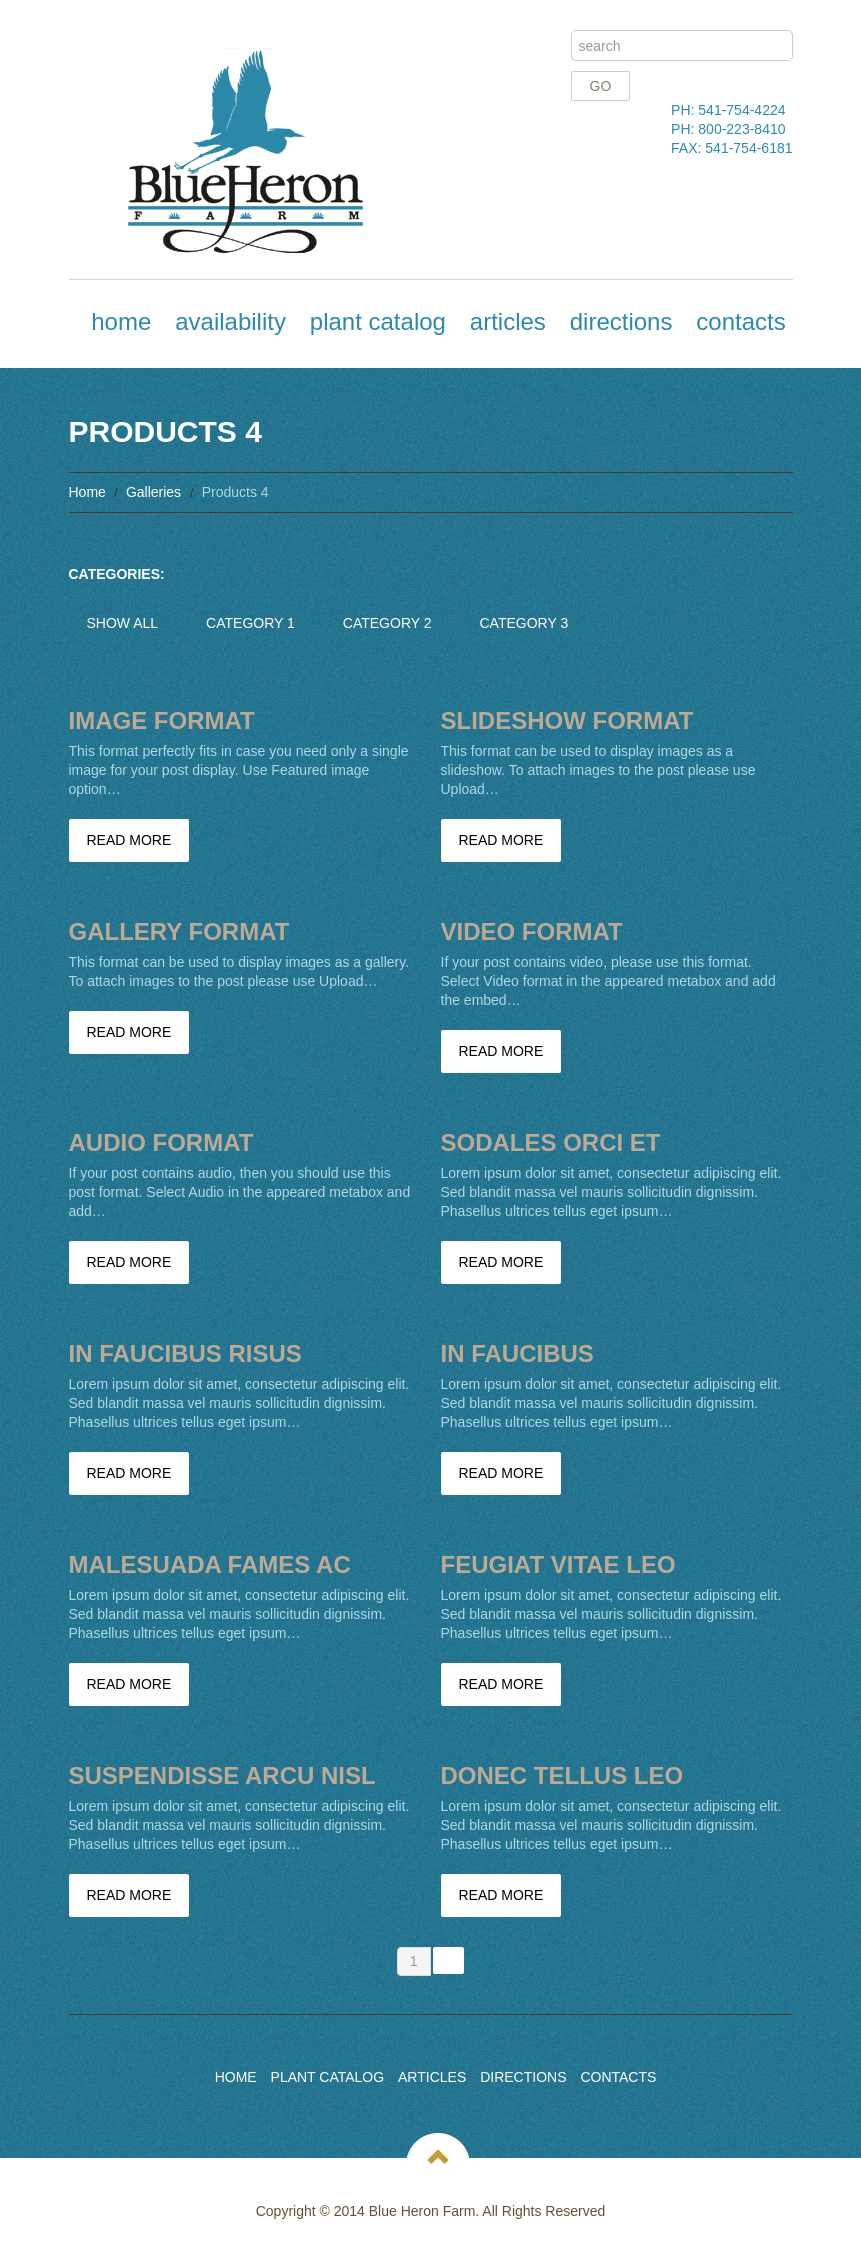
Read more (129, 840)
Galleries (153, 492)
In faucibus (517, 1353)
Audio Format (161, 1142)
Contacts (740, 321)
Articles (508, 321)
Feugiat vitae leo (558, 1564)
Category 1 (250, 623)
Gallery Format (179, 931)
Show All (123, 623)
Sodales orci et (551, 1142)
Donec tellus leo (562, 1775)
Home (121, 321)
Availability (230, 321)
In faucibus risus (185, 1353)
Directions (621, 321)
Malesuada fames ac (210, 1564)
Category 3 (524, 623)
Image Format (162, 720)
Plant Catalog (378, 321)
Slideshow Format (567, 720)
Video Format (532, 931)
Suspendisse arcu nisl (222, 1775)
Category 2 (387, 623)
